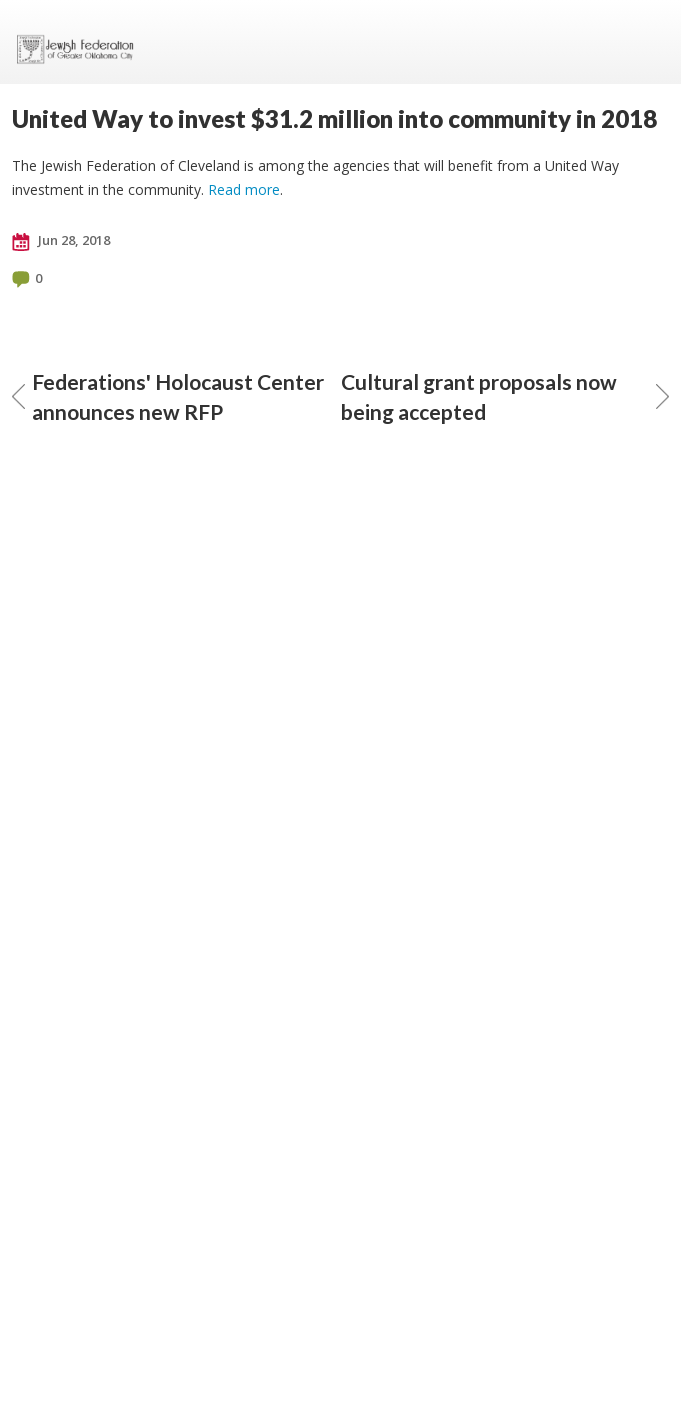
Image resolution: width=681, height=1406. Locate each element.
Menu (646, 42)
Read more (244, 189)
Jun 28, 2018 (61, 241)
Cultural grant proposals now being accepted (505, 396)
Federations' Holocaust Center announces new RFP (168, 396)
